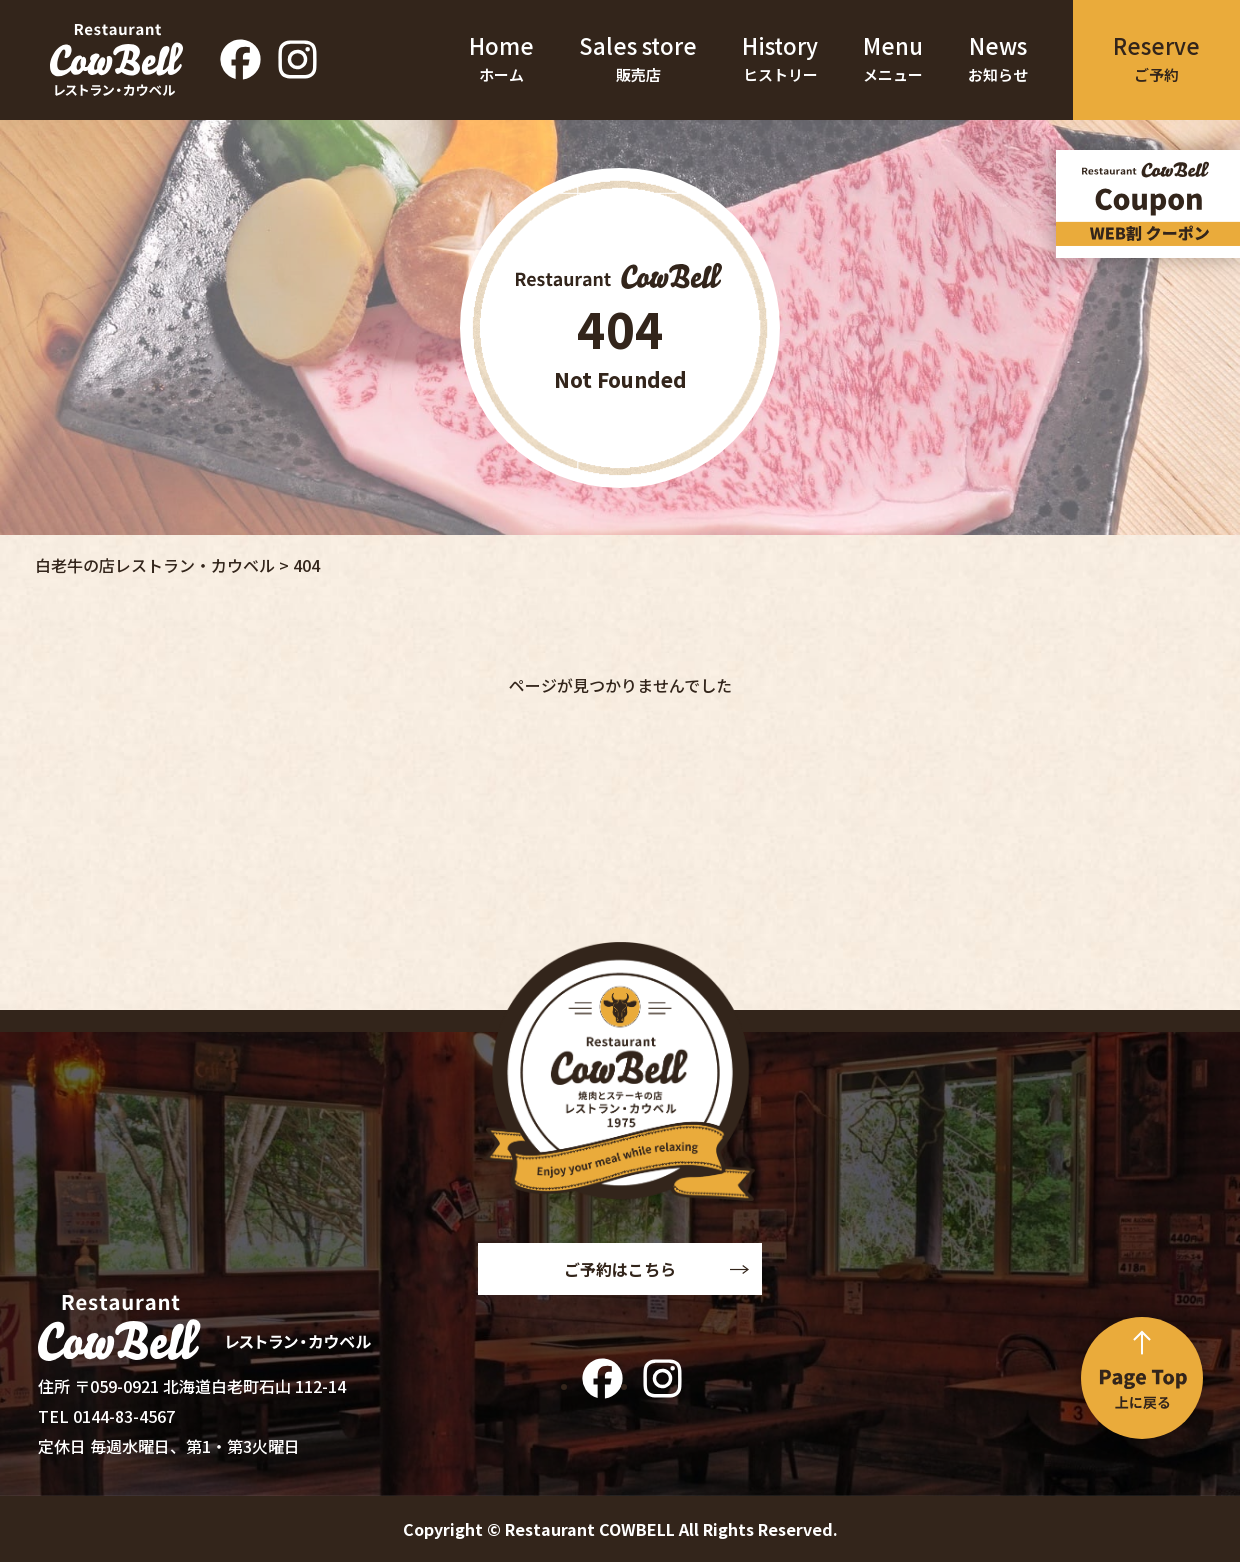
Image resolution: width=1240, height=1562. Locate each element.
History (780, 60)
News (998, 60)
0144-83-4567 (124, 1416)
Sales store (638, 60)
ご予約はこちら (620, 1269)
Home (501, 60)
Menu (893, 60)
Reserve (1156, 59)
